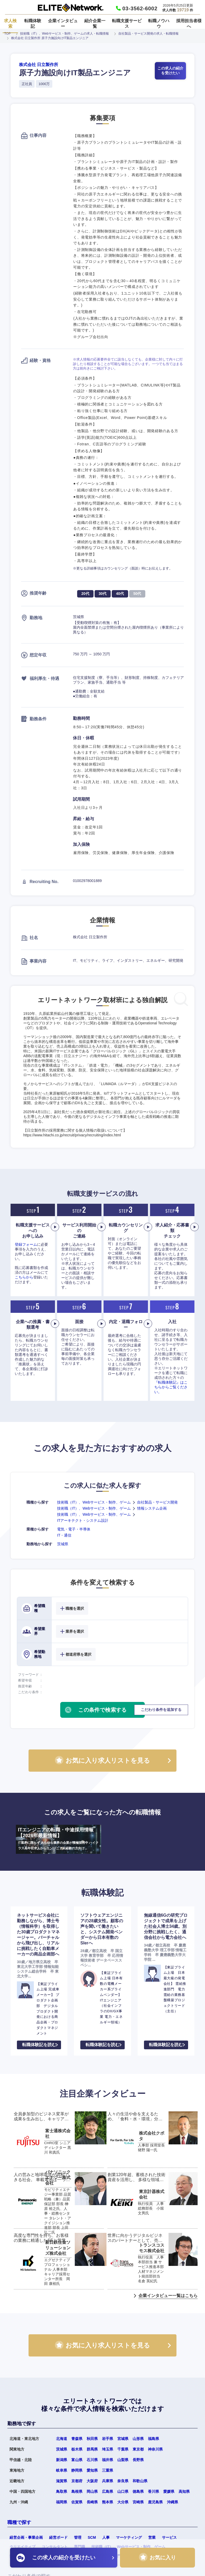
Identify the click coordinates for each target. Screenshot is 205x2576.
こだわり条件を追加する (161, 1709)
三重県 (107, 2470)
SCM (92, 2537)
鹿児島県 (155, 2502)
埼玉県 (107, 2449)
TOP (7, 33)
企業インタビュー (63, 23)
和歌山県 (140, 2481)
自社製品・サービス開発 (157, 1502)
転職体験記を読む (39, 2044)
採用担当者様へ (189, 23)
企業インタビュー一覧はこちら (168, 2295)
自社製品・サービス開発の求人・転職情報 (148, 33)
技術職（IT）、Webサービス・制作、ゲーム (94, 1502)
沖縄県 (172, 2502)
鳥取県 (61, 2491)
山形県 (138, 2439)
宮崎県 (138, 2502)
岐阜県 (61, 2470)
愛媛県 (168, 2491)
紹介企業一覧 (94, 23)
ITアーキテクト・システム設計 (82, 1520)
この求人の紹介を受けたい (170, 70)
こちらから (24, 1277)
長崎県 (92, 2502)
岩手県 (107, 2439)
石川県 (92, 2460)
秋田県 (92, 2439)
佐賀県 (76, 2502)
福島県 (153, 2439)
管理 (77, 2537)
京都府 (76, 2481)
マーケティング (129, 2537)
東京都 (138, 2449)
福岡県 (61, 2502)
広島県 (107, 2491)
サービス (169, 2537)
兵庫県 (107, 2481)
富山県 (76, 2460)
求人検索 (10, 23)
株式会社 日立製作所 (38, 64)
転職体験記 (32, 23)
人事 (106, 2537)
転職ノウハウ (158, 23)
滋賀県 (61, 2481)
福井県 (107, 2460)
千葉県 (122, 2449)
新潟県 (61, 2460)
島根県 (76, 2491)
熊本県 (107, 2502)
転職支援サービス (127, 23)
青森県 (76, 2439)
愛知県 (92, 2470)
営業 (152, 2537)
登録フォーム (26, 1244)
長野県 (138, 2460)
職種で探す (19, 2522)
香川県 (153, 2491)
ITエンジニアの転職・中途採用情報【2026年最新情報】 (58, 1839)
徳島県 (138, 2491)
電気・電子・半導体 (73, 1529)
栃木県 (76, 2449)
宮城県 (122, 2439)
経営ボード (58, 2537)
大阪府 (92, 2481)
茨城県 (62, 1544)
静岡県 (76, 2470)
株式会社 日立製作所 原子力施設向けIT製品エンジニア (49, 38)
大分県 (122, 2502)
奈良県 (122, 2481)
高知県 (184, 2491)
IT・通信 (64, 1535)
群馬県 (92, 2449)
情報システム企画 (152, 1508)
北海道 (61, 2439)
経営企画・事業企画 (26, 2537)
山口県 (122, 2491)
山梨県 (122, 2460)
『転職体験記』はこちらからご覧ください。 (171, 1387)
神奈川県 (155, 2449)
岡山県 (92, 2491)
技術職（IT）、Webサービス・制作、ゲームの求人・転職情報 (64, 33)
